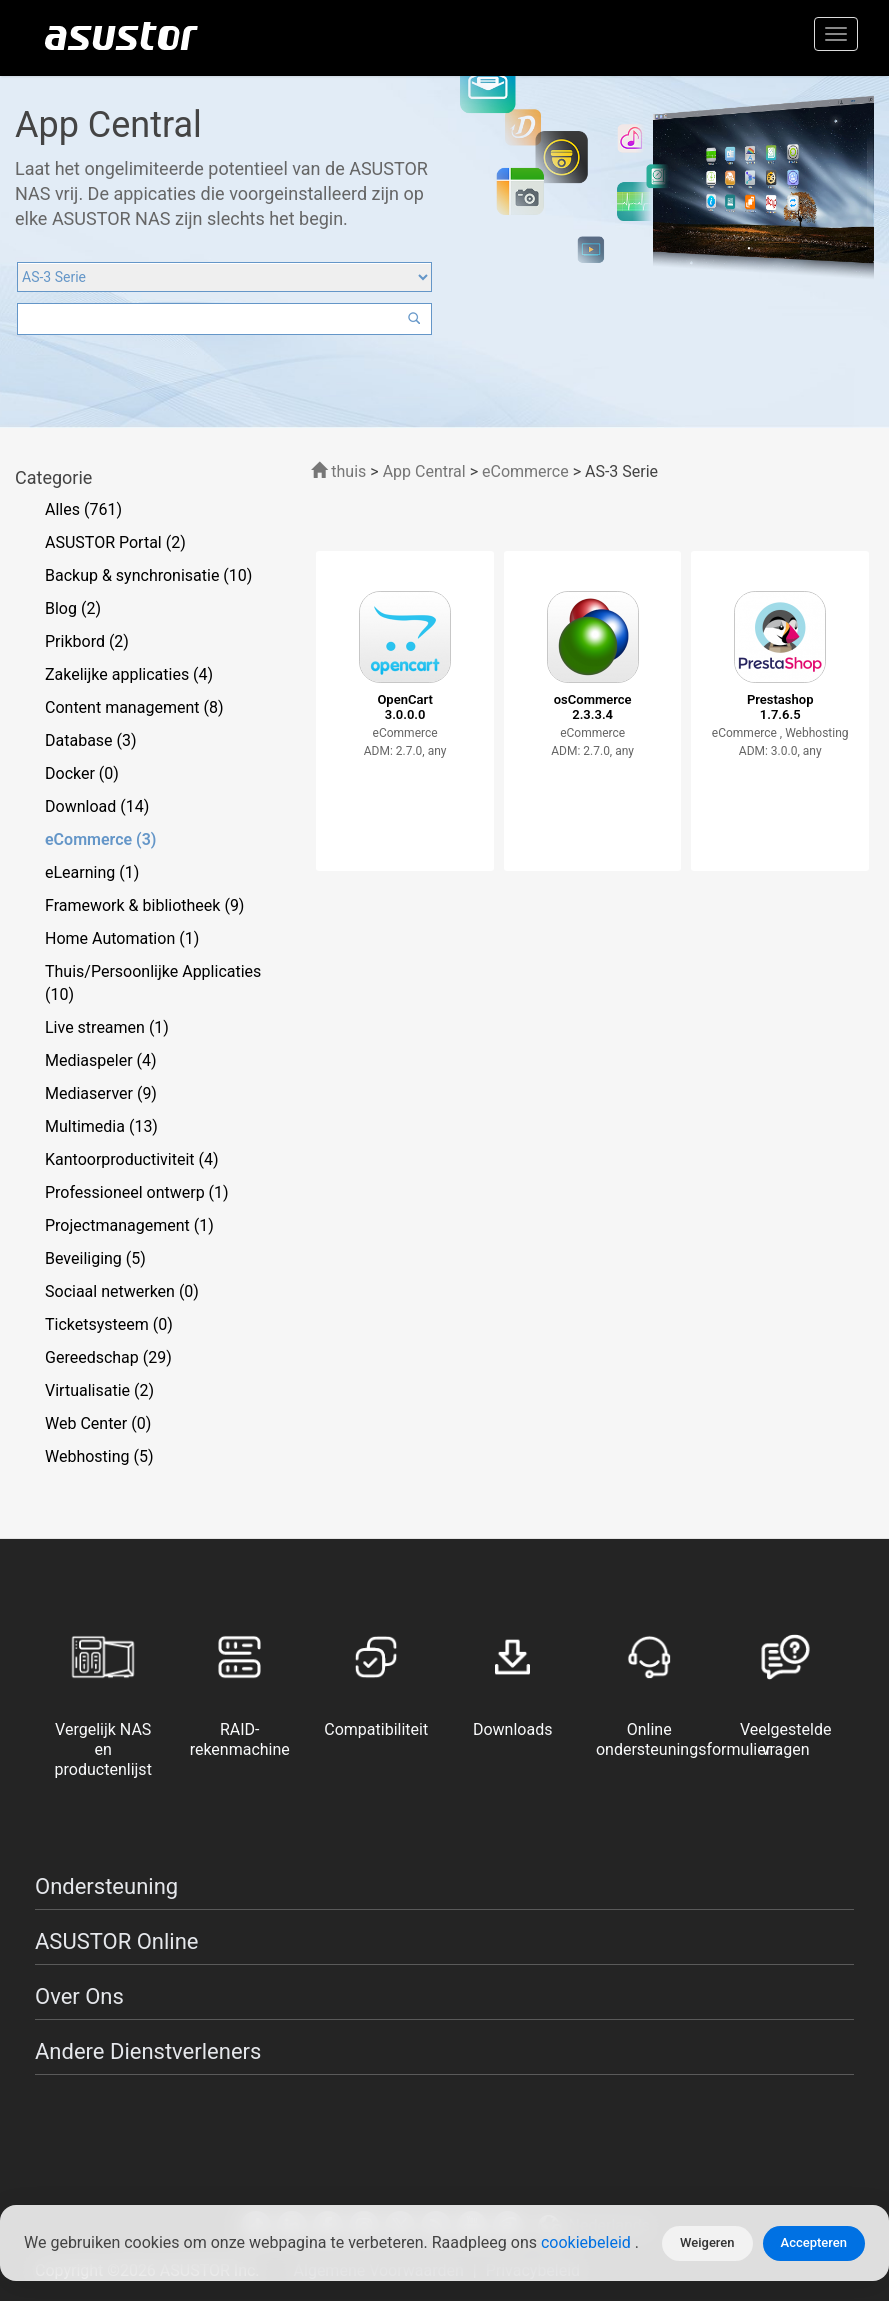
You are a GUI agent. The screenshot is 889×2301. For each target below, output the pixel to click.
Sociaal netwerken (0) (122, 1291)
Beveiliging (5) (95, 1258)
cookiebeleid (588, 2243)
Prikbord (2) (87, 641)
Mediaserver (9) (101, 1093)
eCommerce (527, 471)
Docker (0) (82, 773)
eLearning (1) (92, 872)
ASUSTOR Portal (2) (115, 542)
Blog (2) (73, 608)
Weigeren (707, 2242)
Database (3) (91, 740)
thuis (338, 471)
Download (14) (97, 806)
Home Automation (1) (122, 938)
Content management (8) (134, 707)
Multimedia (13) (101, 1126)
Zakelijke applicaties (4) (129, 674)
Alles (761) (83, 509)
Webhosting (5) (99, 1456)
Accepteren (814, 2242)
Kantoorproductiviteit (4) (132, 1159)
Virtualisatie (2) (99, 1390)
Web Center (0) (98, 1423)
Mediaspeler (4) (101, 1060)
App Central (424, 471)
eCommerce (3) (100, 839)
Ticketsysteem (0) (109, 1324)
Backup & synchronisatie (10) (148, 575)
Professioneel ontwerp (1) (137, 1192)
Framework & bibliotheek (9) (144, 905)
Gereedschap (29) (108, 1357)
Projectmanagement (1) (129, 1225)
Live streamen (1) (107, 1027)
